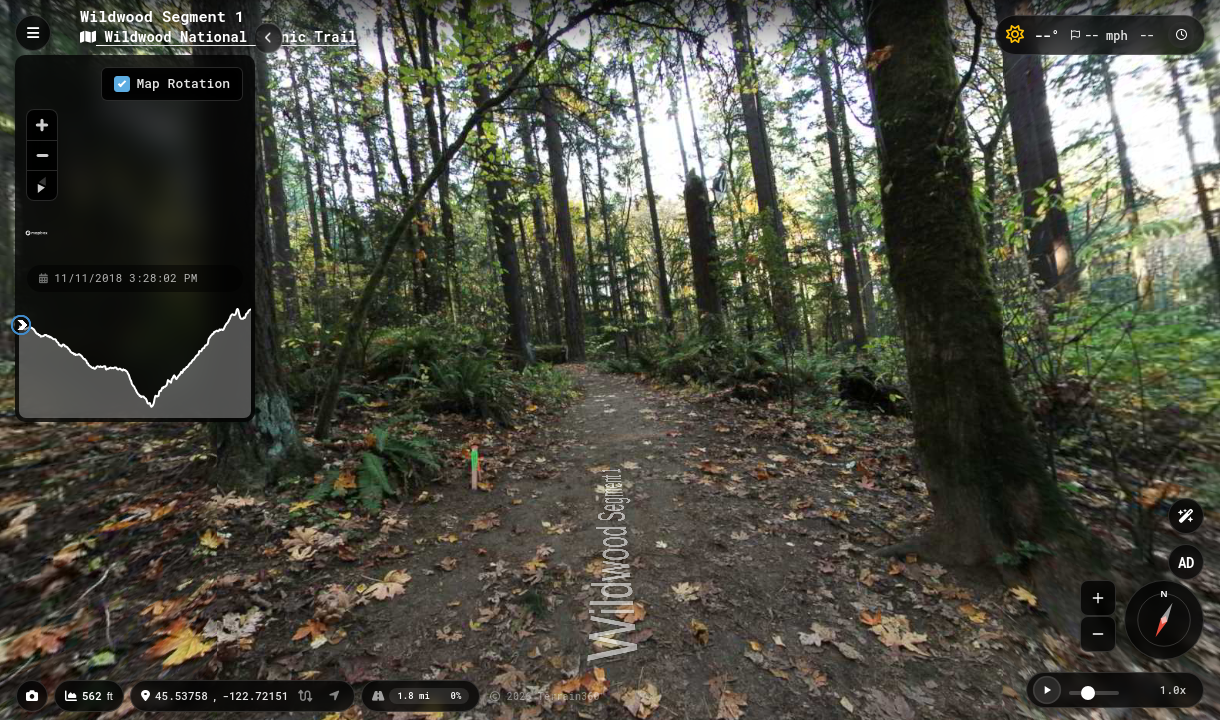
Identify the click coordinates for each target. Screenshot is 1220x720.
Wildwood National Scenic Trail (218, 36)
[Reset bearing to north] (42, 185)
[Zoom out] (42, 155)
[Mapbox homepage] (36, 241)
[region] (135, 159)
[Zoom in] (42, 125)
